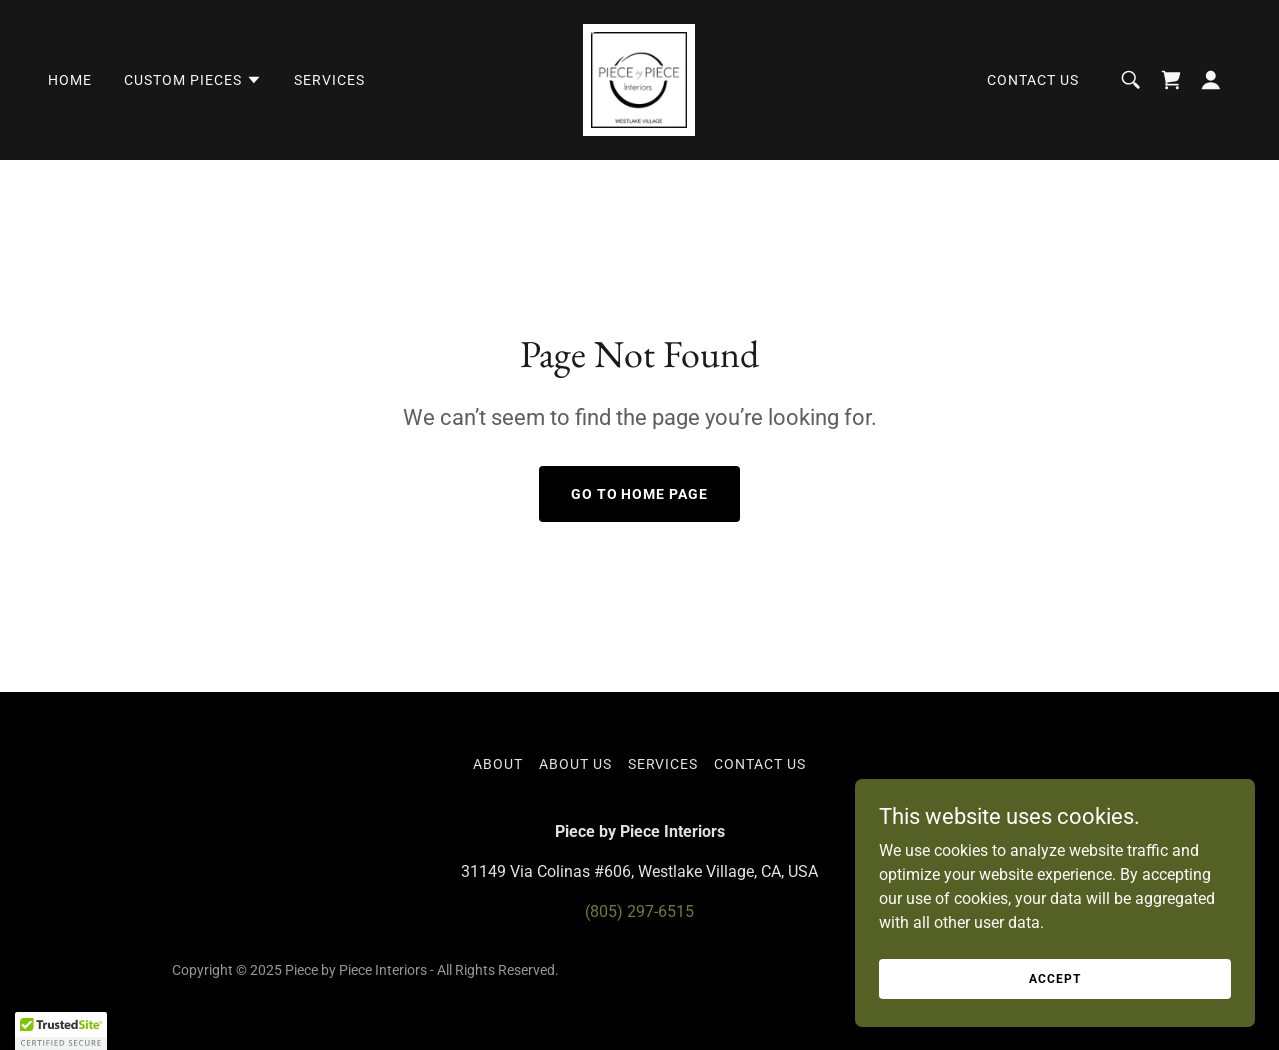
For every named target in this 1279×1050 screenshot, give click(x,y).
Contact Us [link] (1033, 80)
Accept (1054, 978)
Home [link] (70, 80)
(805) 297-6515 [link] (639, 911)
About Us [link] (575, 764)
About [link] (498, 764)
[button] (193, 80)
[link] (639, 78)
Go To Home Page (640, 494)
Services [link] (329, 80)
